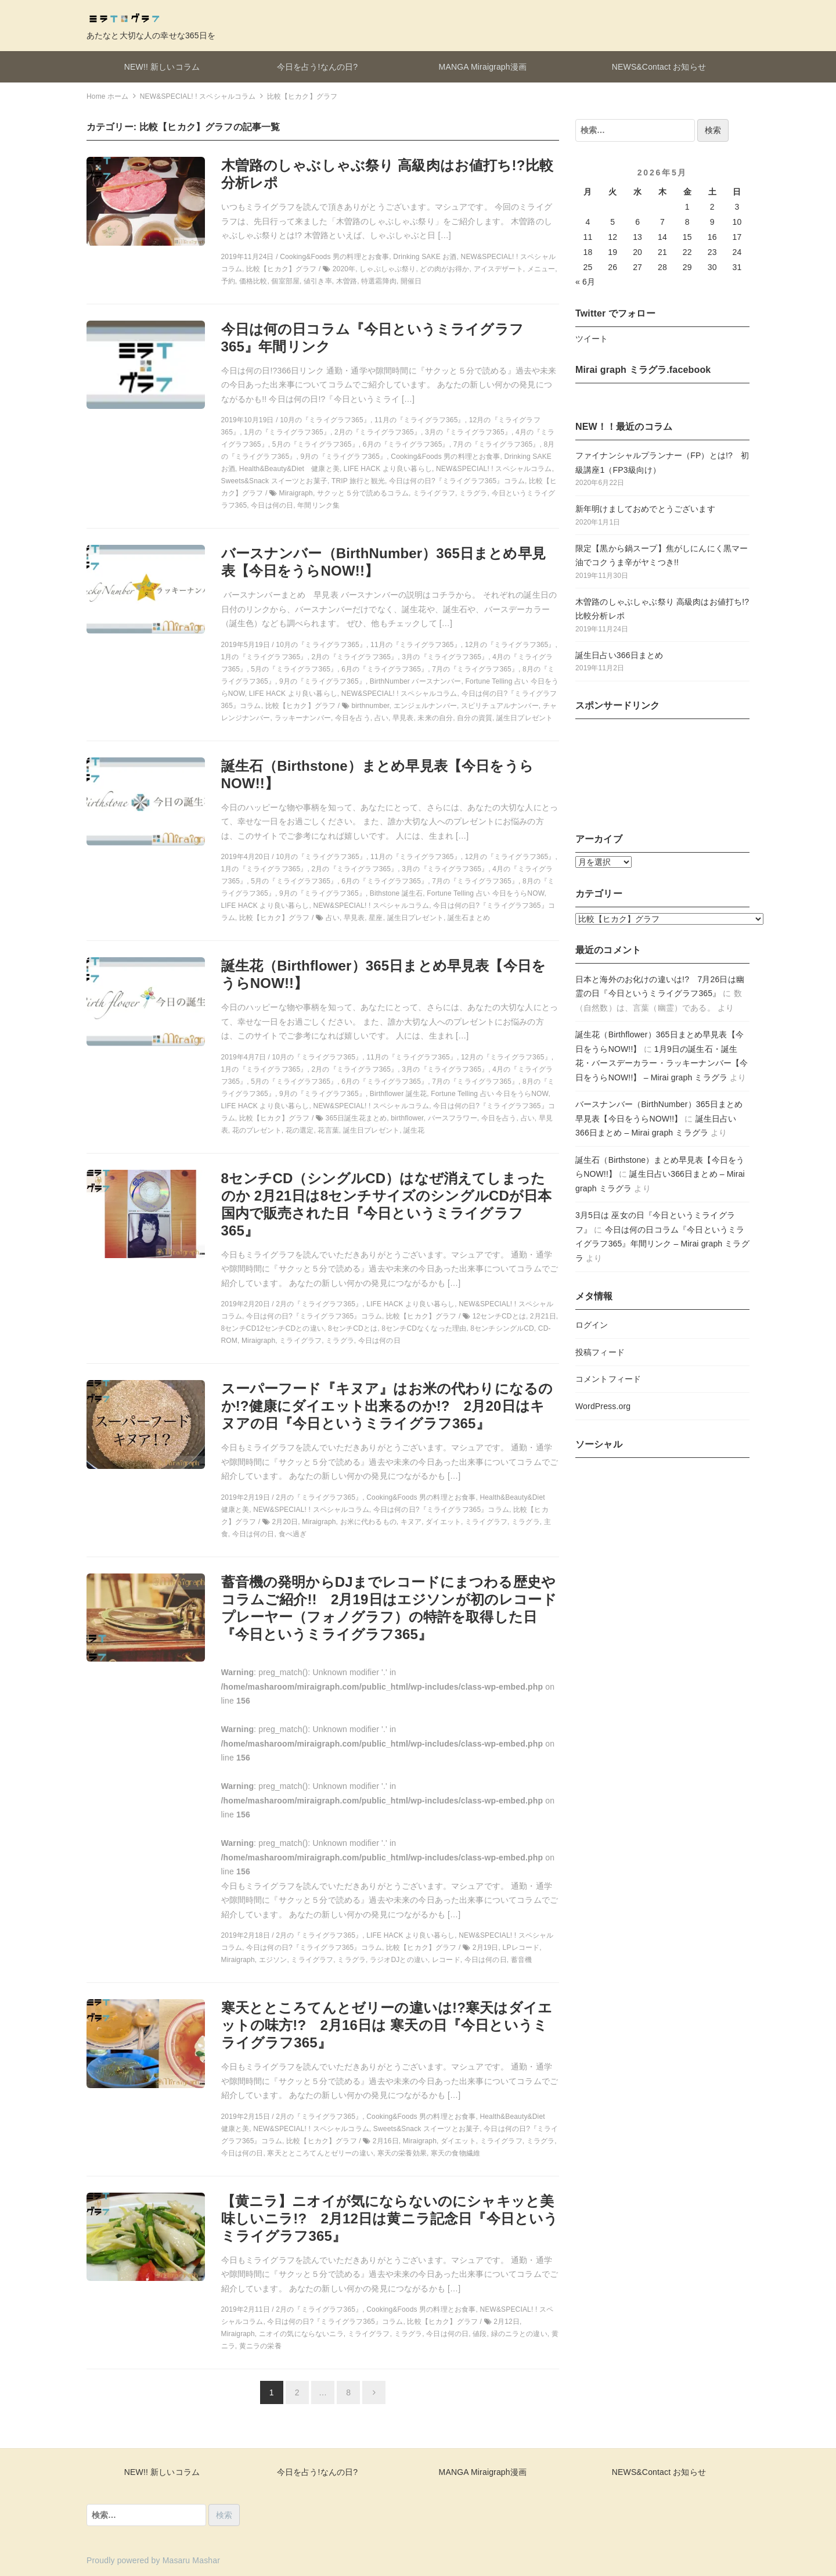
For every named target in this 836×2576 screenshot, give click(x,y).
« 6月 (585, 281)
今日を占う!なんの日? (317, 66)
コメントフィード (608, 1379)
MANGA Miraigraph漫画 (483, 66)
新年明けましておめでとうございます (645, 508)
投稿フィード (600, 1352)
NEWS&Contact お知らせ (659, 66)
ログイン (591, 1325)
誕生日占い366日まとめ (619, 655)
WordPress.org (602, 1406)
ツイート (591, 338)
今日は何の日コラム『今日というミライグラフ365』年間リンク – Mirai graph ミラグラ (662, 1244)
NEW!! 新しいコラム (162, 66)
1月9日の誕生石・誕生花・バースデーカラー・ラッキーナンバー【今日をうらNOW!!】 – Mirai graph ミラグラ (661, 1063)
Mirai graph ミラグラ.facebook (643, 370)
